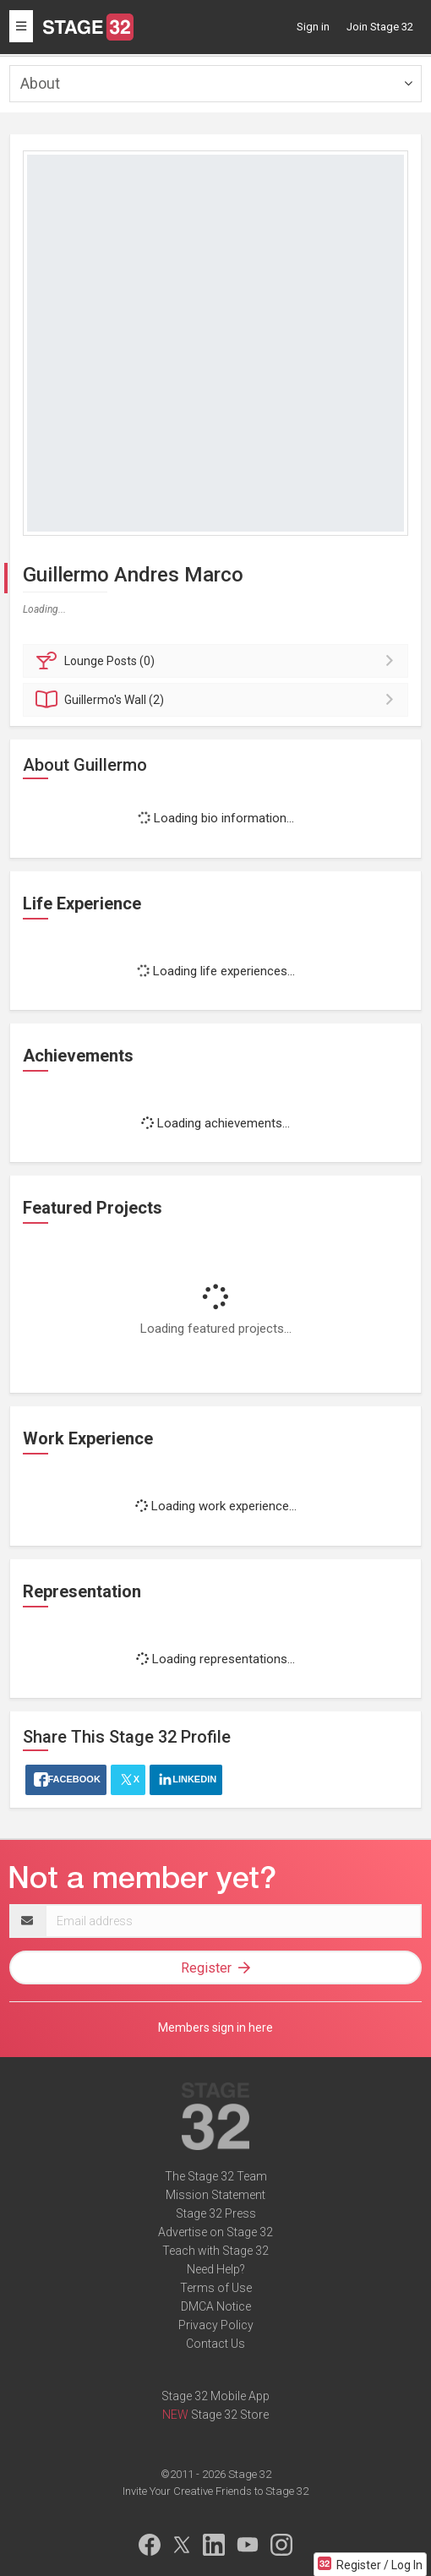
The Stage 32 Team (216, 2176)
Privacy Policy (216, 2325)
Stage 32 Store (230, 2414)
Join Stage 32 (379, 26)
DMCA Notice (216, 2306)
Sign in (313, 26)
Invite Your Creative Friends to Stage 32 (215, 2491)
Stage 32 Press (216, 2213)
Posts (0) (218, 661)
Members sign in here (215, 2027)
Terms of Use (216, 2288)
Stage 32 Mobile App (215, 2396)
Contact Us (215, 2343)
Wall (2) (218, 700)
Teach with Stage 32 (215, 2250)
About (40, 83)
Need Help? (216, 2269)
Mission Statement (215, 2195)
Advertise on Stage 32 (215, 2232)
